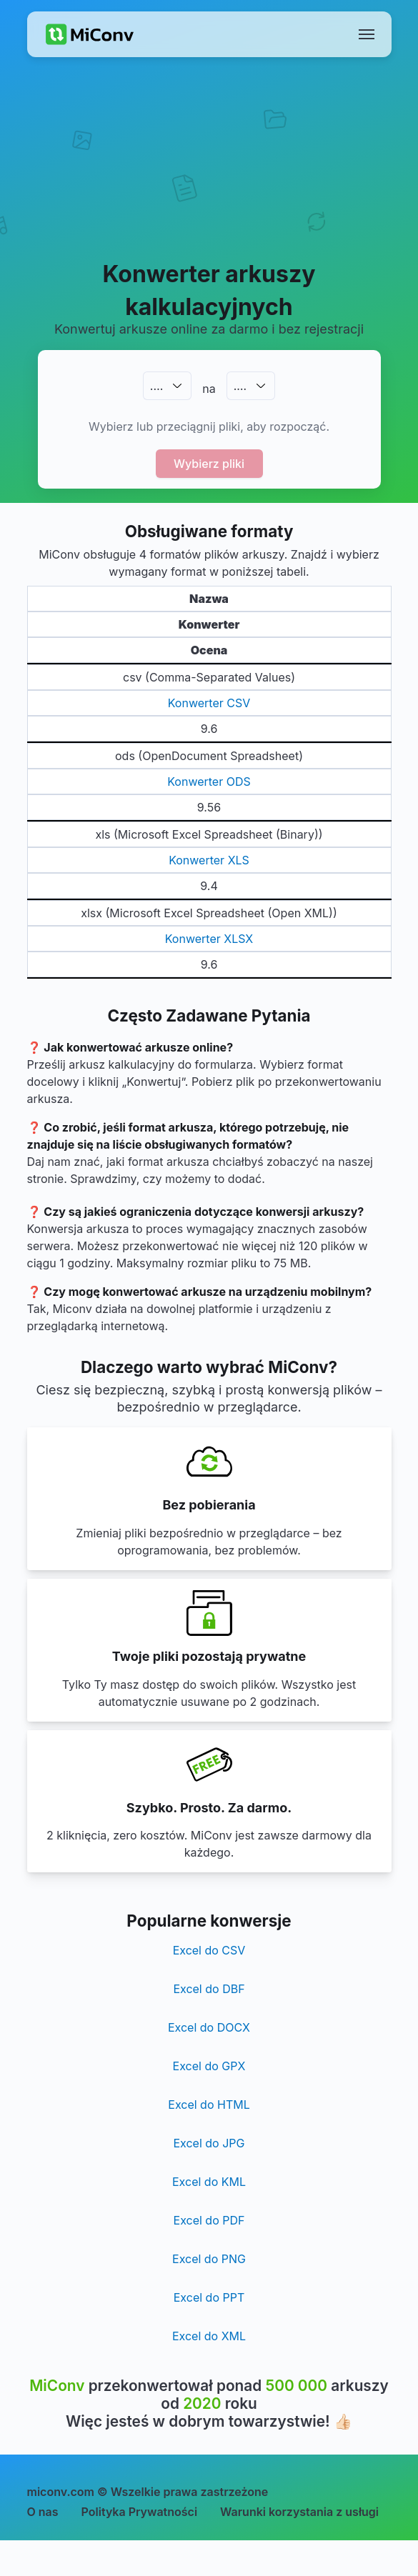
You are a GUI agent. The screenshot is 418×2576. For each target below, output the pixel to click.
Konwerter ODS (209, 781)
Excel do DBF (208, 1989)
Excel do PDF (209, 2220)
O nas (43, 2511)
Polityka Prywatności (139, 2511)
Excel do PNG (209, 2259)
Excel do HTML (208, 2104)
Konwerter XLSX (209, 939)
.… (156, 386)
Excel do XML (209, 2336)
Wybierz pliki (209, 463)
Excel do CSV (209, 1950)
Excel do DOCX (209, 2027)
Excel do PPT (209, 2297)
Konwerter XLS (209, 860)
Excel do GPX (209, 2066)
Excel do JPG (208, 2143)
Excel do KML (209, 2182)
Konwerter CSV (209, 703)
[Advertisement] (209, 176)
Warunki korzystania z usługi (299, 2511)
